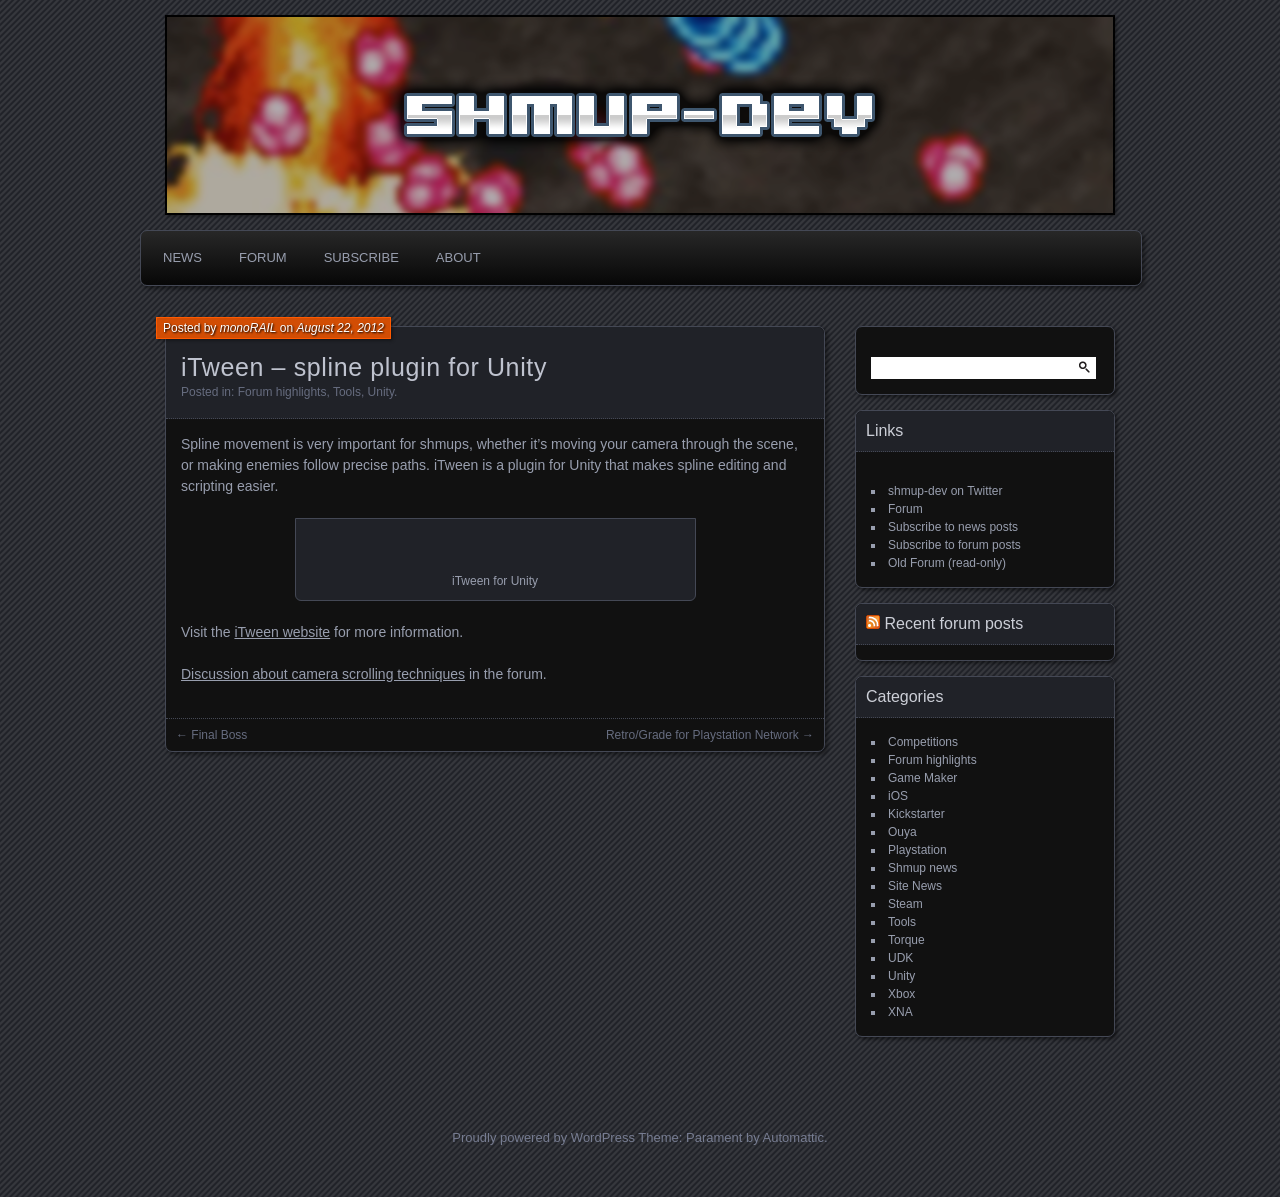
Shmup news (922, 868)
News (182, 257)
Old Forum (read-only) (947, 563)
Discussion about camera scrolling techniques (323, 674)
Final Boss (219, 735)
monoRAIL (248, 328)
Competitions (923, 742)
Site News (915, 886)
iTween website (282, 632)
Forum (263, 257)
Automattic (793, 1137)
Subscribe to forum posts (954, 545)
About (458, 257)
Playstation (917, 850)
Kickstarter (916, 814)
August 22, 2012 (339, 328)
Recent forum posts (953, 623)
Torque (906, 940)
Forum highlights (282, 392)
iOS (898, 796)
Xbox (901, 994)
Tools (347, 392)
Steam (905, 904)
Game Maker (922, 778)
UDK (900, 958)
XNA (900, 1012)
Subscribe (361, 257)
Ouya (902, 832)
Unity (381, 392)
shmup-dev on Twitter (945, 491)
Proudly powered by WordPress (543, 1137)
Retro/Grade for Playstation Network (702, 735)
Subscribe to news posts (953, 527)
